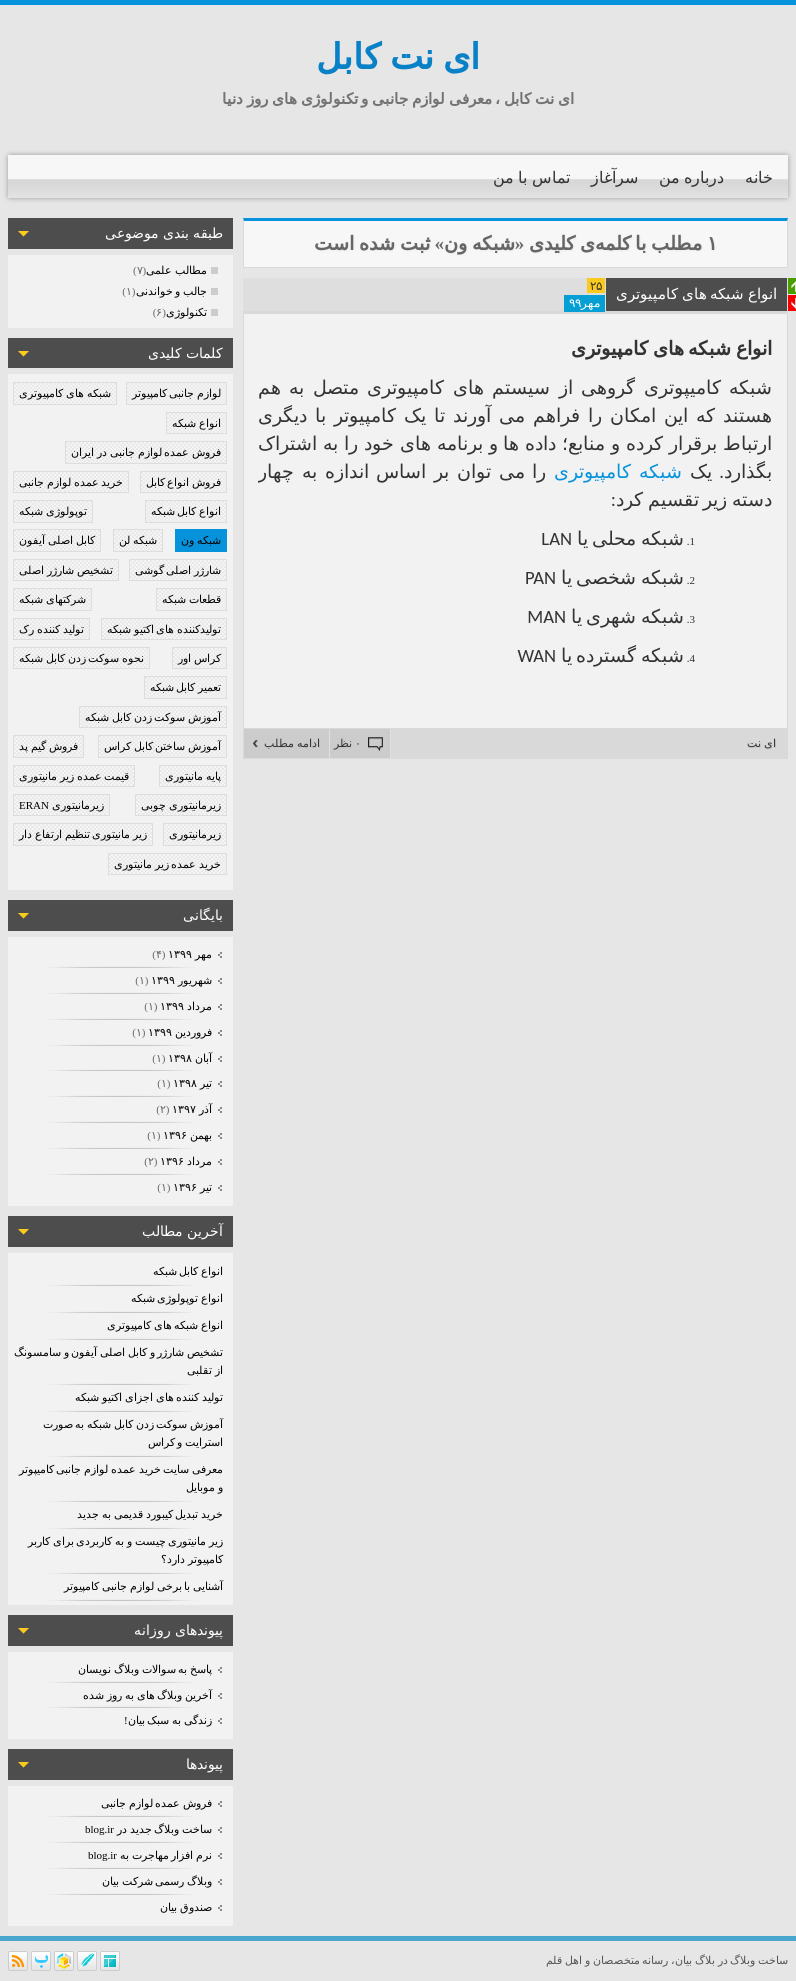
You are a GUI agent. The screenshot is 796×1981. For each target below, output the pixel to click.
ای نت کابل (398, 57)
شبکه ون (201, 540)
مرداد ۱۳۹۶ (185, 1161)
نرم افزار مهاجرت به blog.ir (150, 1855)
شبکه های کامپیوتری (65, 393)
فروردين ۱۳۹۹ (179, 1032)
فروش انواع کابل (184, 482)
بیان (683, 1960)
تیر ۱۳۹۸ (192, 1083)
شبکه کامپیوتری (618, 471)
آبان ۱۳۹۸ (189, 1058)
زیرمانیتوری (195, 834)
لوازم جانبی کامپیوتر (177, 393)
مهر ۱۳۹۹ (189, 954)
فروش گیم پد (48, 746)
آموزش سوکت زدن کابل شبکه (153, 717)
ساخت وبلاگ (759, 1960)
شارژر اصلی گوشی (178, 570)
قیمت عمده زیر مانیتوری (74, 776)
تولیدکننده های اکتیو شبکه (164, 629)
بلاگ (705, 1960)
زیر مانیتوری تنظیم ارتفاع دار (83, 834)
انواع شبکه (196, 423)
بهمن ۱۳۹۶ (187, 1135)
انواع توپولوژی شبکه (177, 1298)
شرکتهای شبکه (52, 599)
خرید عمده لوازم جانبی (71, 482)
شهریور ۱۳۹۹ (181, 980)
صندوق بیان (186, 1907)
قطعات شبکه (191, 599)
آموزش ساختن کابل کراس (162, 746)
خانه (759, 177)
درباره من (691, 177)
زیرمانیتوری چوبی (181, 805)
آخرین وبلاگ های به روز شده (147, 1695)
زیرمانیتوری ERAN (61, 805)
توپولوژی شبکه (53, 511)
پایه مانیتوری (193, 776)
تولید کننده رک (51, 629)
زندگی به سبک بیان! (168, 1720)
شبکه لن (138, 540)
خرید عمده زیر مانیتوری (167, 864)
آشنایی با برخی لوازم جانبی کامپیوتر (143, 1586)
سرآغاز (614, 177)
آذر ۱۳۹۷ (191, 1109)
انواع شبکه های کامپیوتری (165, 1325)
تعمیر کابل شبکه (186, 687)
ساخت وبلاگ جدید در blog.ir (148, 1829)
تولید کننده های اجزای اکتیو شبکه (149, 1397)
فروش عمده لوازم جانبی (156, 1803)
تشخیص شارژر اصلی (66, 570)
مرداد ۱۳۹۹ (185, 1006)
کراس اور (199, 658)
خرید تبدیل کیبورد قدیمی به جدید (150, 1514)
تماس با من (531, 177)
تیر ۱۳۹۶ (192, 1187)
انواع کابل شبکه (186, 511)
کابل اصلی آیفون (57, 540)
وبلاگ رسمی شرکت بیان (157, 1881)
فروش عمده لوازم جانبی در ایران (146, 452)
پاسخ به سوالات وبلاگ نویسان (145, 1669)
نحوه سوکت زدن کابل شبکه (81, 658)
